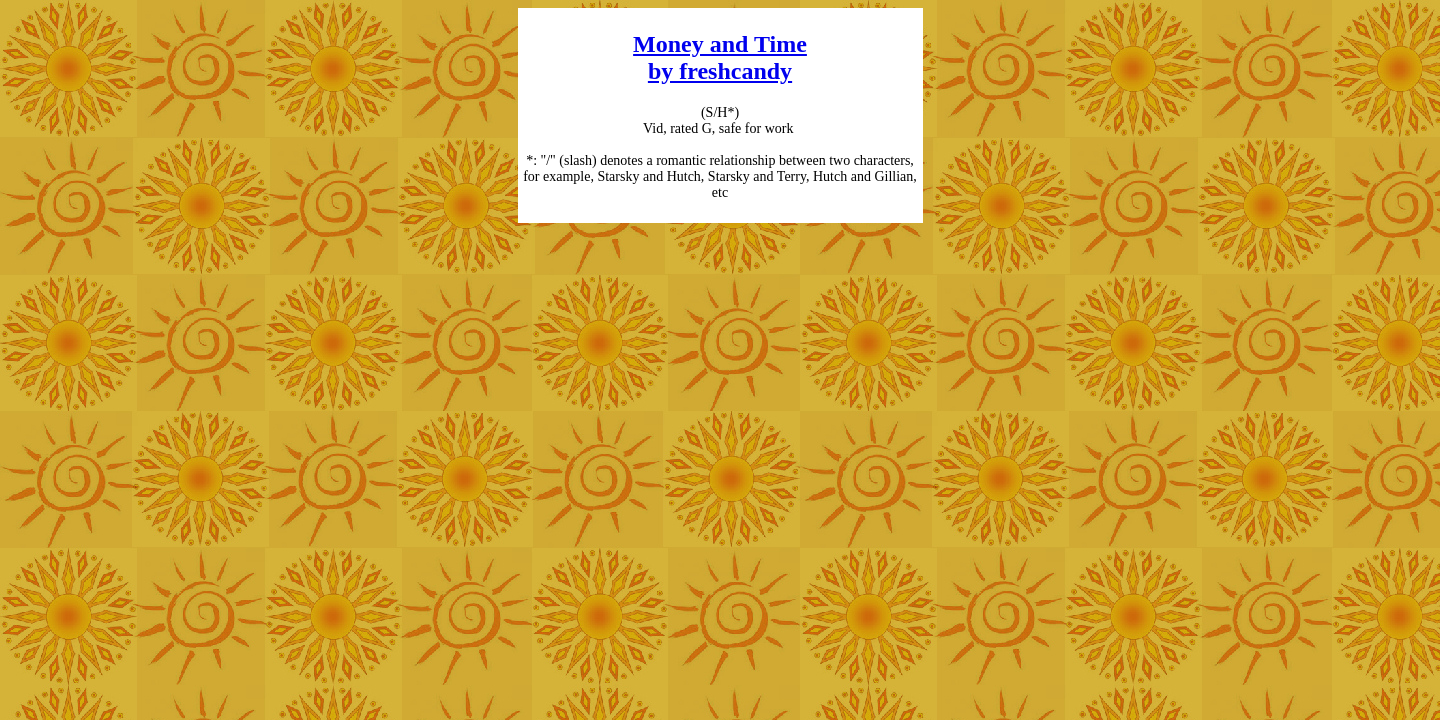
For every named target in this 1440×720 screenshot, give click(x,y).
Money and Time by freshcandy (720, 57)
